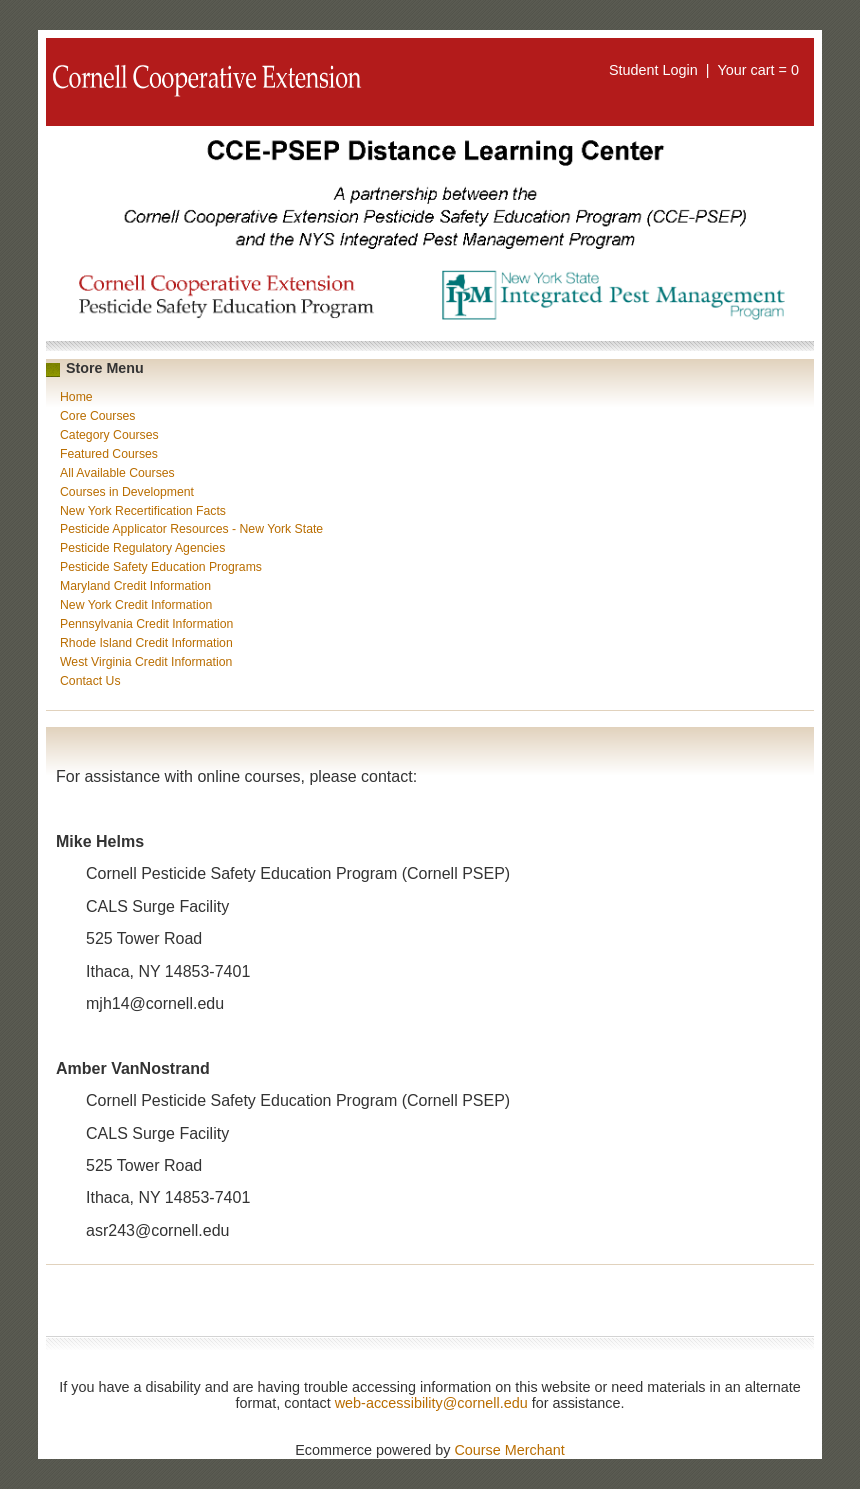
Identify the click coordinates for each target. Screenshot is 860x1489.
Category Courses (109, 435)
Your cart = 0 (758, 70)
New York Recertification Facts (143, 511)
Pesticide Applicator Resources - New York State (191, 529)
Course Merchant (509, 1450)
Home (76, 397)
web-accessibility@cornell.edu (431, 1403)
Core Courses (97, 416)
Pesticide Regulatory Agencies (142, 548)
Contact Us (90, 681)
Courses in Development (127, 492)
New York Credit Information (136, 605)
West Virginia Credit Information (146, 662)
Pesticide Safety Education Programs (161, 567)
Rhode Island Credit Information (146, 643)
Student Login (653, 70)
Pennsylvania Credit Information (146, 624)
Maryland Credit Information (135, 586)
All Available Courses (117, 473)
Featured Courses (109, 454)
